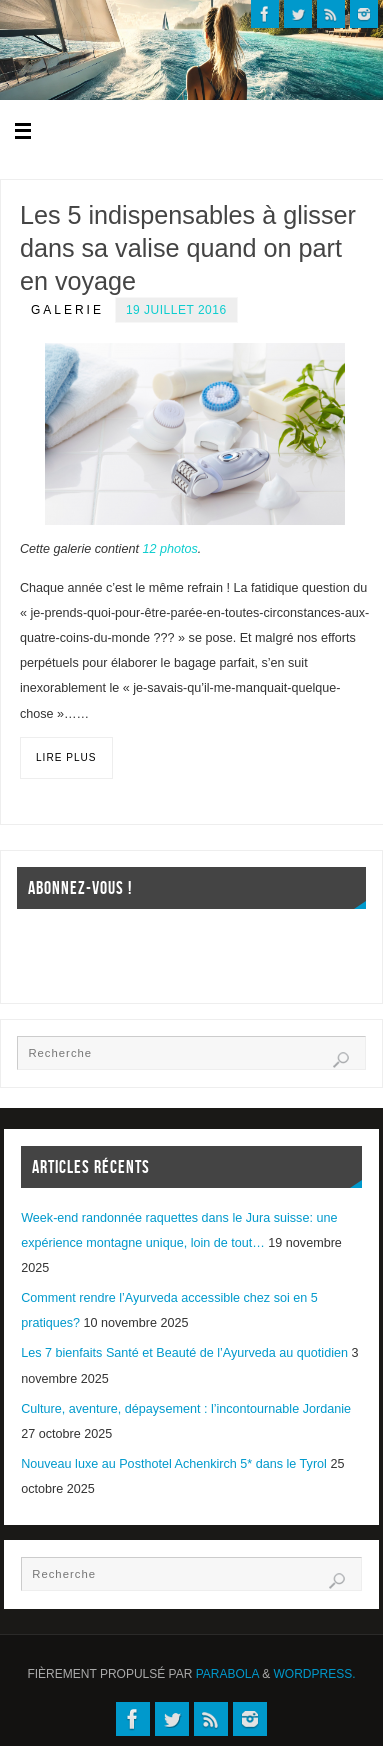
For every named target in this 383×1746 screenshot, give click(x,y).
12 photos (169, 549)
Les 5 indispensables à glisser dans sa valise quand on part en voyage (188, 248)
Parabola (227, 1674)
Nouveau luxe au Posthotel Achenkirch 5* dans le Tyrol (174, 1464)
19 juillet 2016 (176, 310)
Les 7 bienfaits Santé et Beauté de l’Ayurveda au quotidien (184, 1353)
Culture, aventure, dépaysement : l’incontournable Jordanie (186, 1409)
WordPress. (315, 1674)
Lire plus (66, 757)
